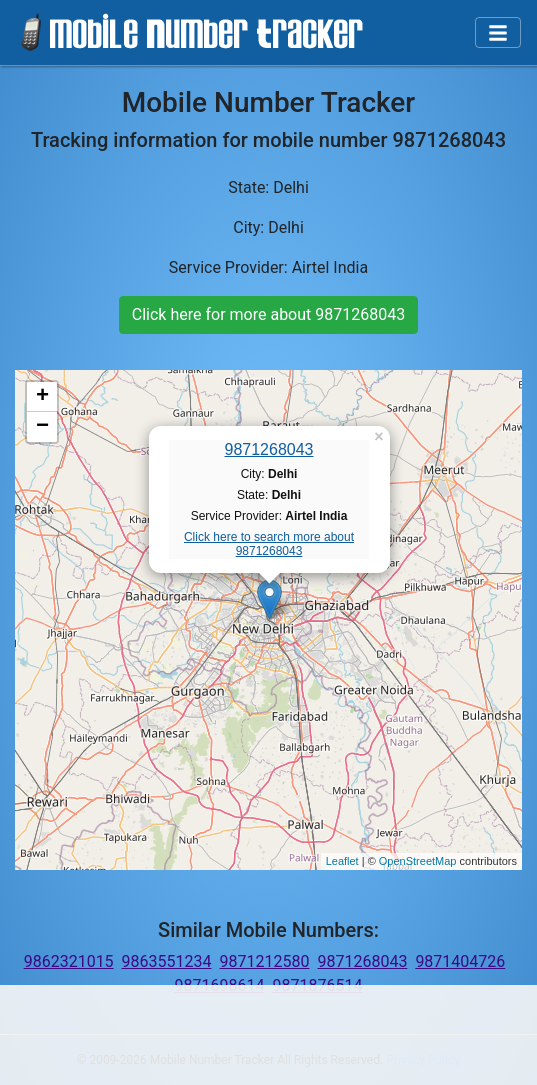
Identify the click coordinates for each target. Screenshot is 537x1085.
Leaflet (342, 861)
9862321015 (69, 961)
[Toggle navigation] (498, 33)
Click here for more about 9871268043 (268, 314)
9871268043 (269, 449)
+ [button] (42, 397)
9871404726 (460, 961)
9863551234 (167, 961)
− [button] (42, 427)
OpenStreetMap (418, 861)
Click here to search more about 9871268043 (269, 544)
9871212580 (265, 961)
